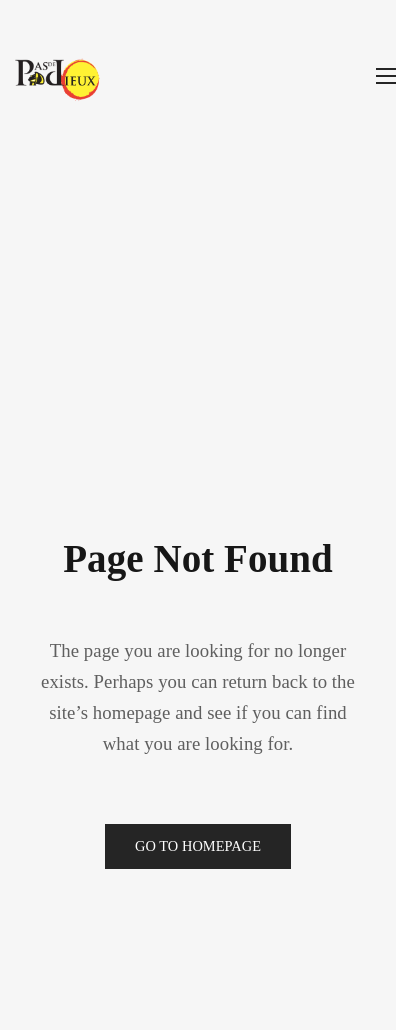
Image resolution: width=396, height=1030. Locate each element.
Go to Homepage (198, 846)
